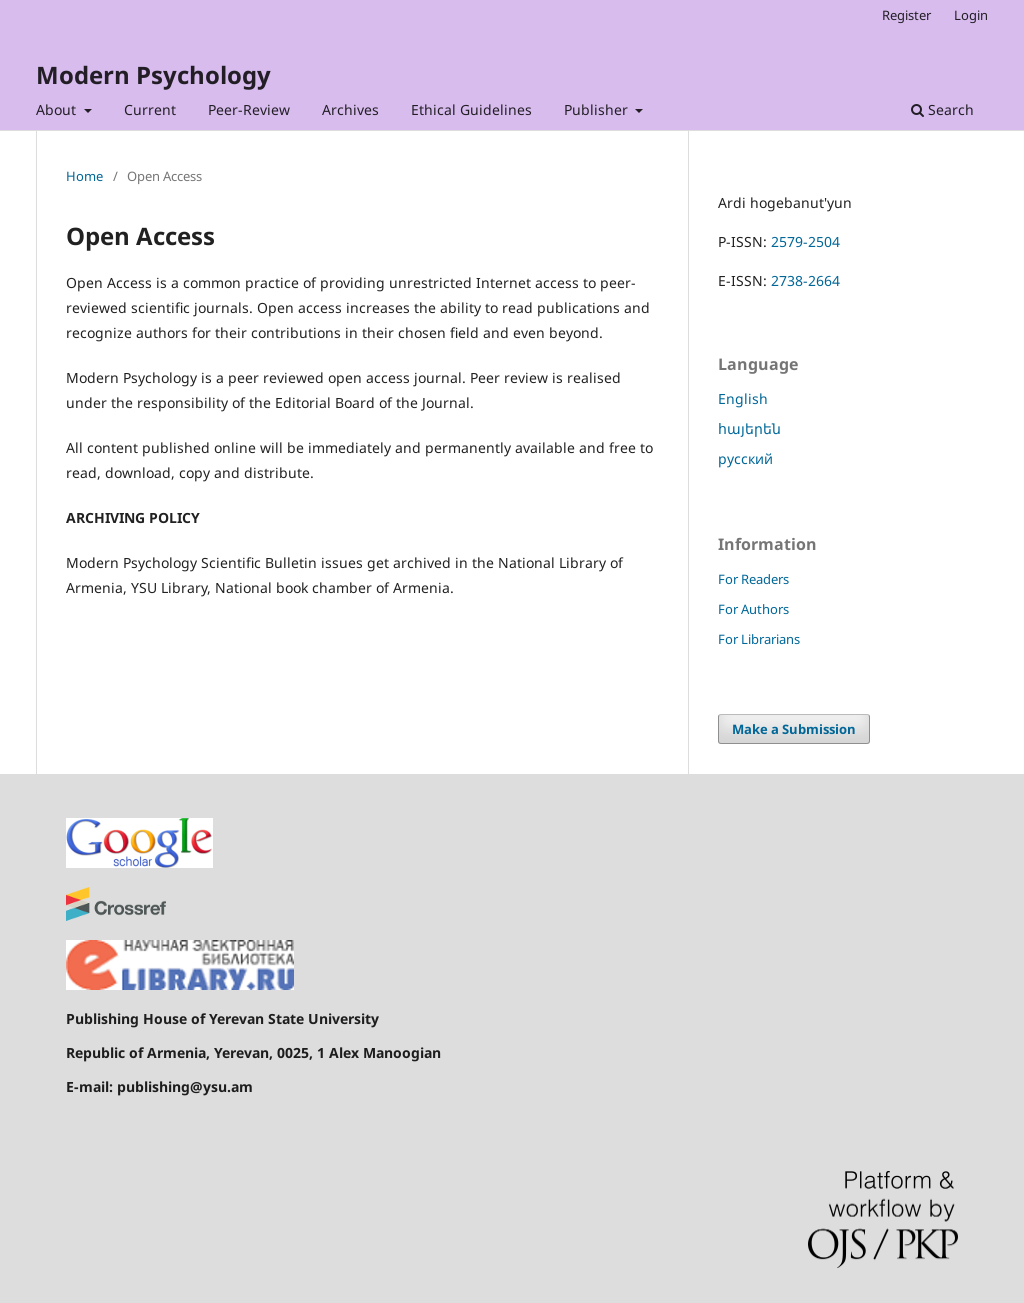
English (743, 398)
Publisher (598, 109)
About (58, 109)
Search (942, 109)
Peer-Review (249, 109)
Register (906, 15)
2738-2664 (805, 280)
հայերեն (749, 428)
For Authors (753, 609)
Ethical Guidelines (471, 109)
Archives (350, 109)
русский (745, 458)
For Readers (753, 579)
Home (84, 176)
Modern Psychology (153, 74)
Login (971, 15)
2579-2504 (805, 241)
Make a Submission (794, 729)
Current (150, 109)
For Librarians (759, 639)
